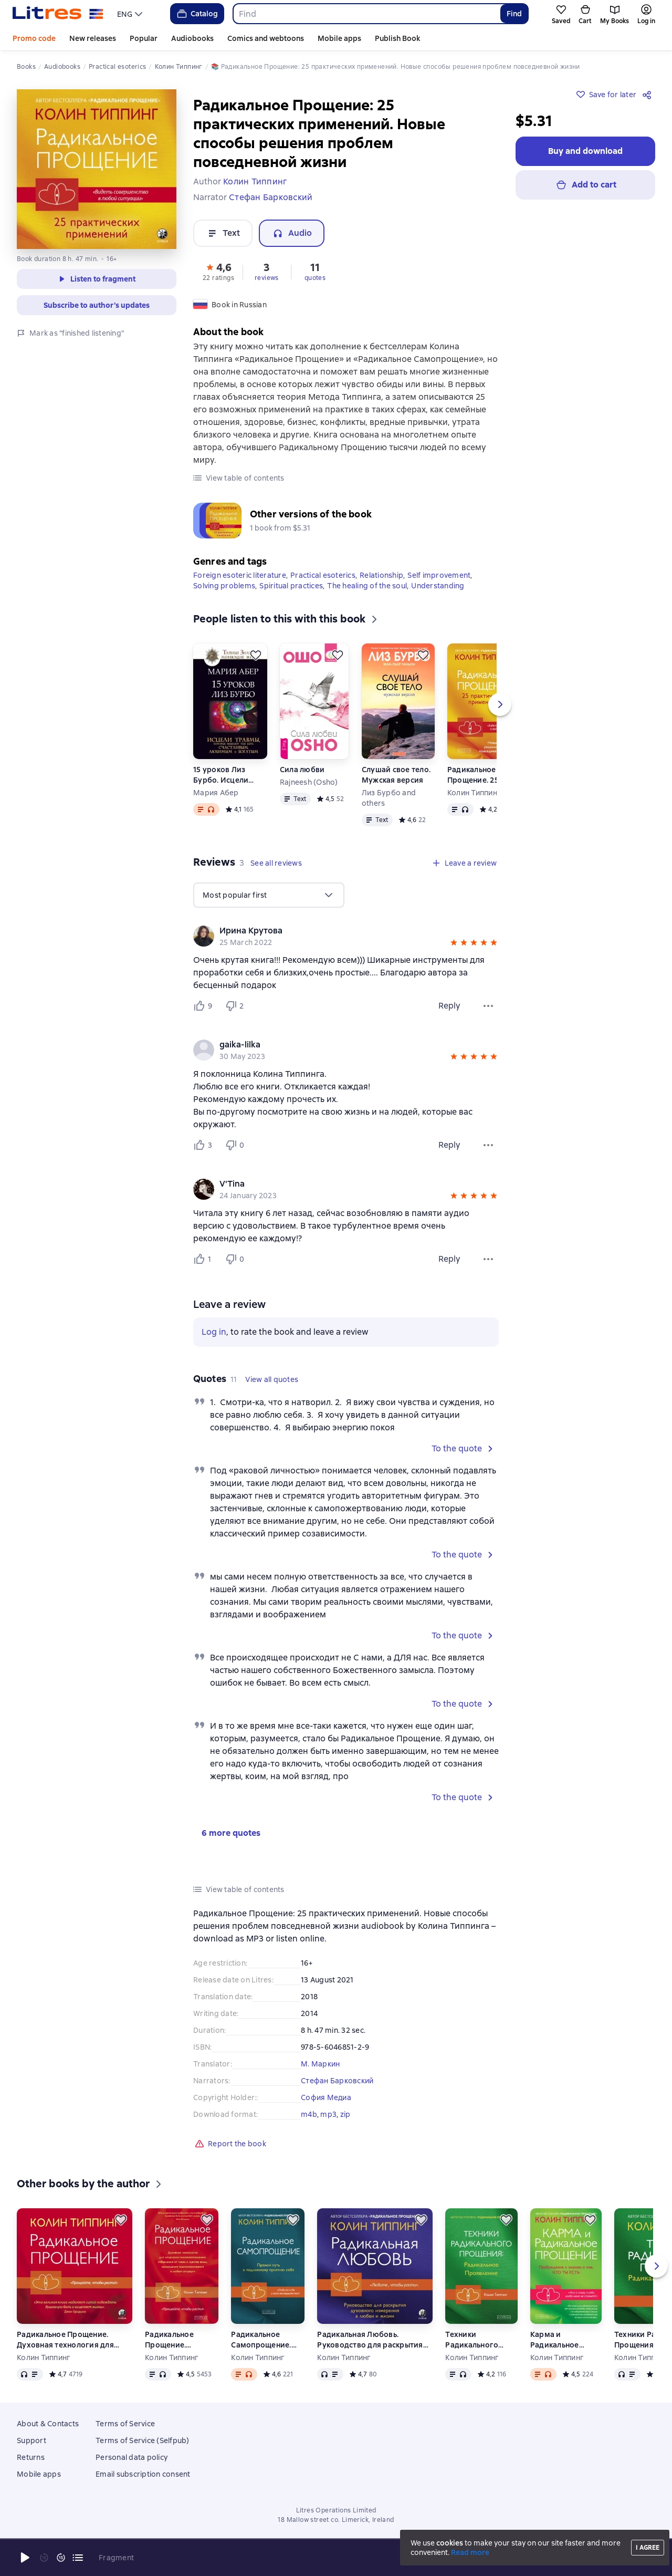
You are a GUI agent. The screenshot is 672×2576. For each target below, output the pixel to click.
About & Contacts (48, 2423)
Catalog (196, 13)
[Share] (649, 94)
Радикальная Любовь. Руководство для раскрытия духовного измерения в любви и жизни (370, 2340)
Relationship (381, 575)
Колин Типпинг (474, 792)
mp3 (328, 2114)
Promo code (34, 38)
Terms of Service (125, 2423)
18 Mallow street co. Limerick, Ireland (336, 2519)
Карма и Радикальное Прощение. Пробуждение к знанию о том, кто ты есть (559, 2340)
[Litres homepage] (58, 13)
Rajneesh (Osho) (309, 782)
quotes (315, 278)
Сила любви (302, 769)
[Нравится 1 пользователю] (204, 1259)
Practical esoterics (322, 575)
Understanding (437, 585)
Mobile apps (339, 38)
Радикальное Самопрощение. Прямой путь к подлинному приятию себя (261, 2340)
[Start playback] (25, 2557)
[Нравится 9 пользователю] (204, 1006)
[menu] (131, 13)
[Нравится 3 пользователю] (204, 1145)
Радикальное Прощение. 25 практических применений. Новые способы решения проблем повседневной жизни (481, 775)
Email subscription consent (143, 2474)
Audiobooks (192, 38)
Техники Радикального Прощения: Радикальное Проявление (471, 2340)
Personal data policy (131, 2457)
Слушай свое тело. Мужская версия (396, 775)
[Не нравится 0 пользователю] (236, 1145)
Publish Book (397, 38)
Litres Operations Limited (336, 2510)
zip (345, 2114)
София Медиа (326, 2097)
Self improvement (438, 575)
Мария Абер (216, 792)
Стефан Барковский (337, 2080)
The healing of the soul (367, 585)
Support (31, 2440)
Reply (449, 1005)
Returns (31, 2457)
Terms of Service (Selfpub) (143, 2440)
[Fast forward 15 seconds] (61, 2557)
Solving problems (224, 585)
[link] (331, 931)
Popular (144, 38)
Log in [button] (214, 1331)
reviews (267, 278)
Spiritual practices (291, 585)
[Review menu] (488, 1006)
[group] (346, 936)
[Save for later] (255, 655)
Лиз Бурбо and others (389, 798)
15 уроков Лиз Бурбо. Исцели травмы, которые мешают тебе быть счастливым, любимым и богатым (228, 775)
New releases (92, 38)
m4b (309, 2114)
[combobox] (366, 13)
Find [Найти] (514, 13)
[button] (218, 271)
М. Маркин (320, 2064)
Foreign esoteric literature (239, 575)
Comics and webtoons (265, 38)
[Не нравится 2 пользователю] (236, 1006)
